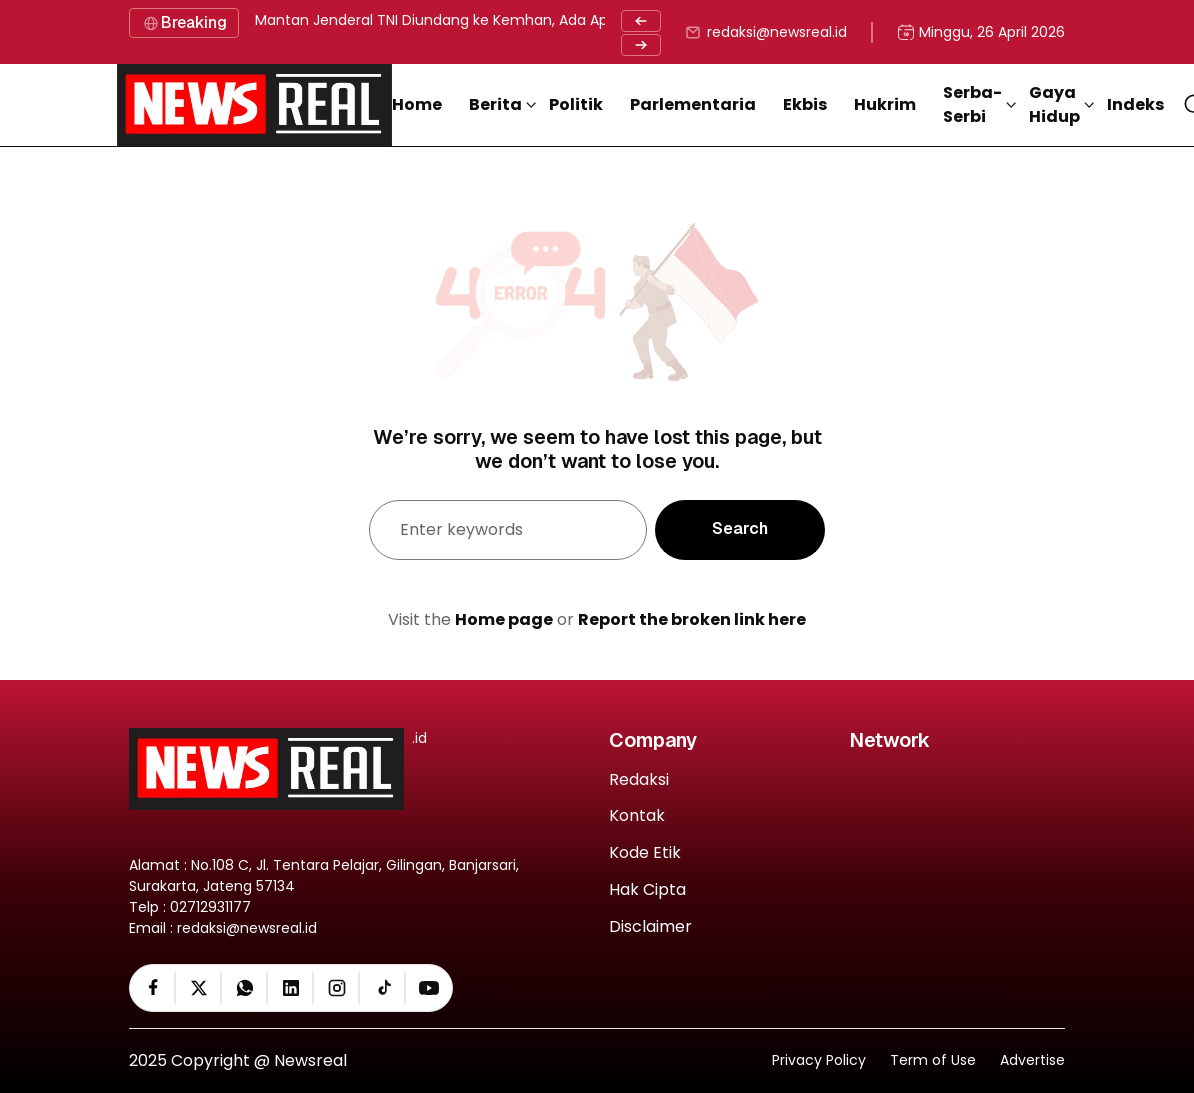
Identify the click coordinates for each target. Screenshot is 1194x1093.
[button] (503, 105)
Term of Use (933, 1060)
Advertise (1032, 1060)
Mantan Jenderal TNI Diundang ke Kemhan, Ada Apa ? (442, 20)
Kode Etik (645, 853)
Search (740, 528)
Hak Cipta (647, 890)
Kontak (637, 816)
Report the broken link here (692, 619)
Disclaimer (650, 927)
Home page (504, 619)
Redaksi (639, 780)
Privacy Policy (819, 1060)
